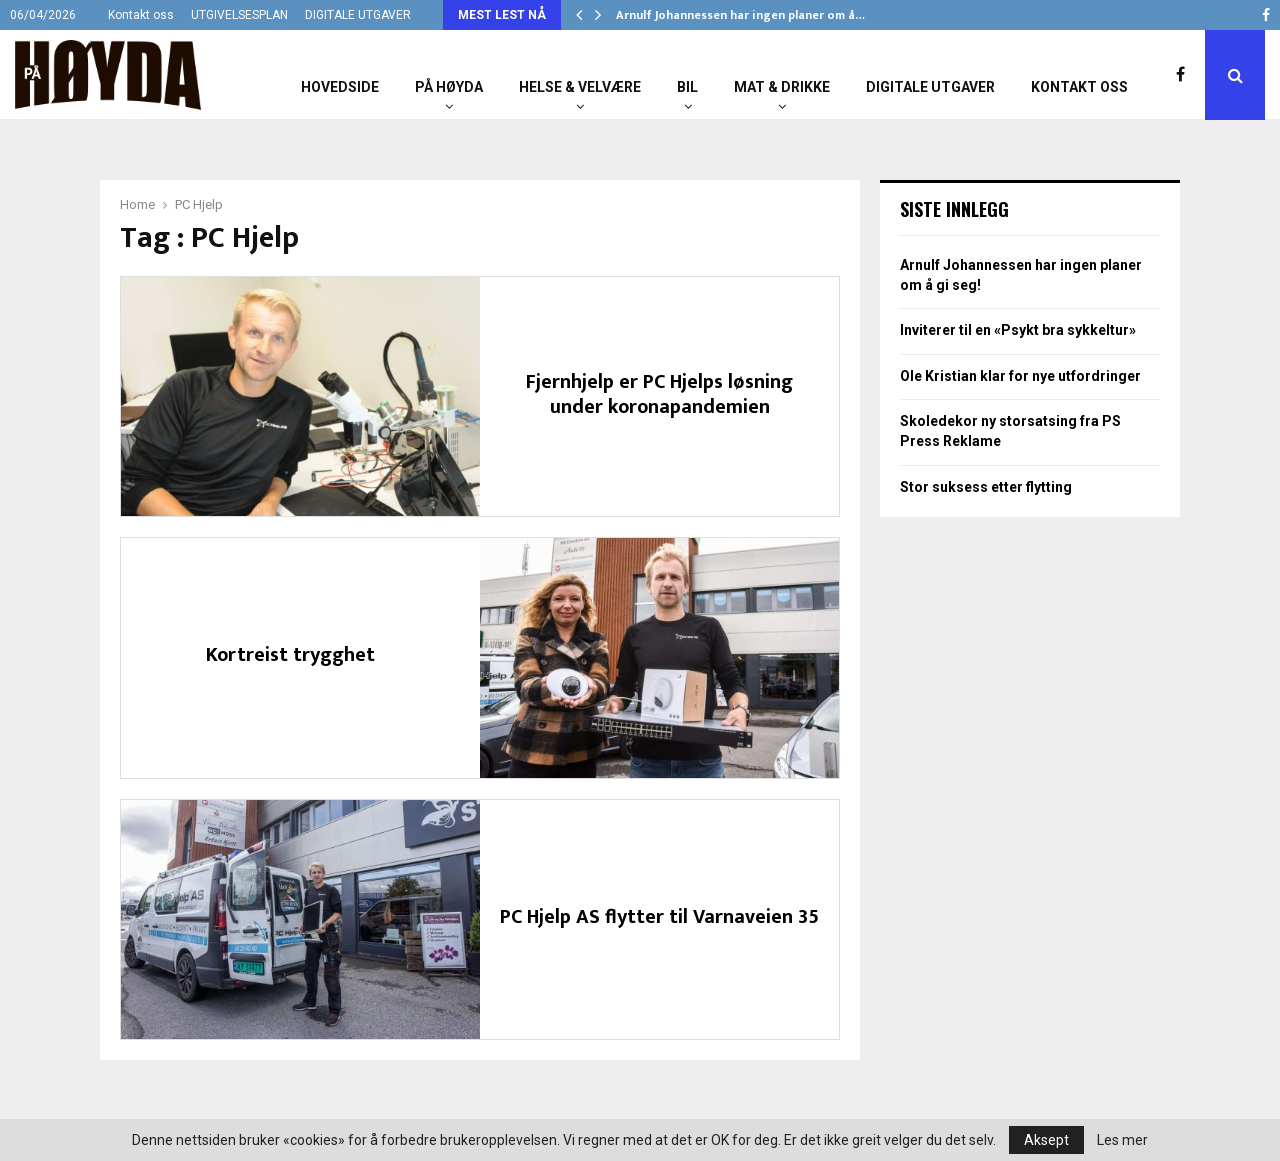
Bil (687, 87)
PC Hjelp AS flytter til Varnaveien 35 (659, 917)
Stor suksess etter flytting (986, 487)
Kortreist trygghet (290, 655)
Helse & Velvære (580, 87)
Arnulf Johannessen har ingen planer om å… (740, 15)
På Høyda (449, 87)
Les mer (1122, 1140)
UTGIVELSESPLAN (239, 15)
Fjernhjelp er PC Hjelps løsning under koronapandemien (659, 394)
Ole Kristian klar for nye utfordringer (1020, 376)
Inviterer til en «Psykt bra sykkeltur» (1018, 330)
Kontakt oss (141, 15)
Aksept (1046, 1140)
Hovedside (340, 87)
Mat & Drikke (782, 87)
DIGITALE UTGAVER (358, 15)
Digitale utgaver (930, 87)
